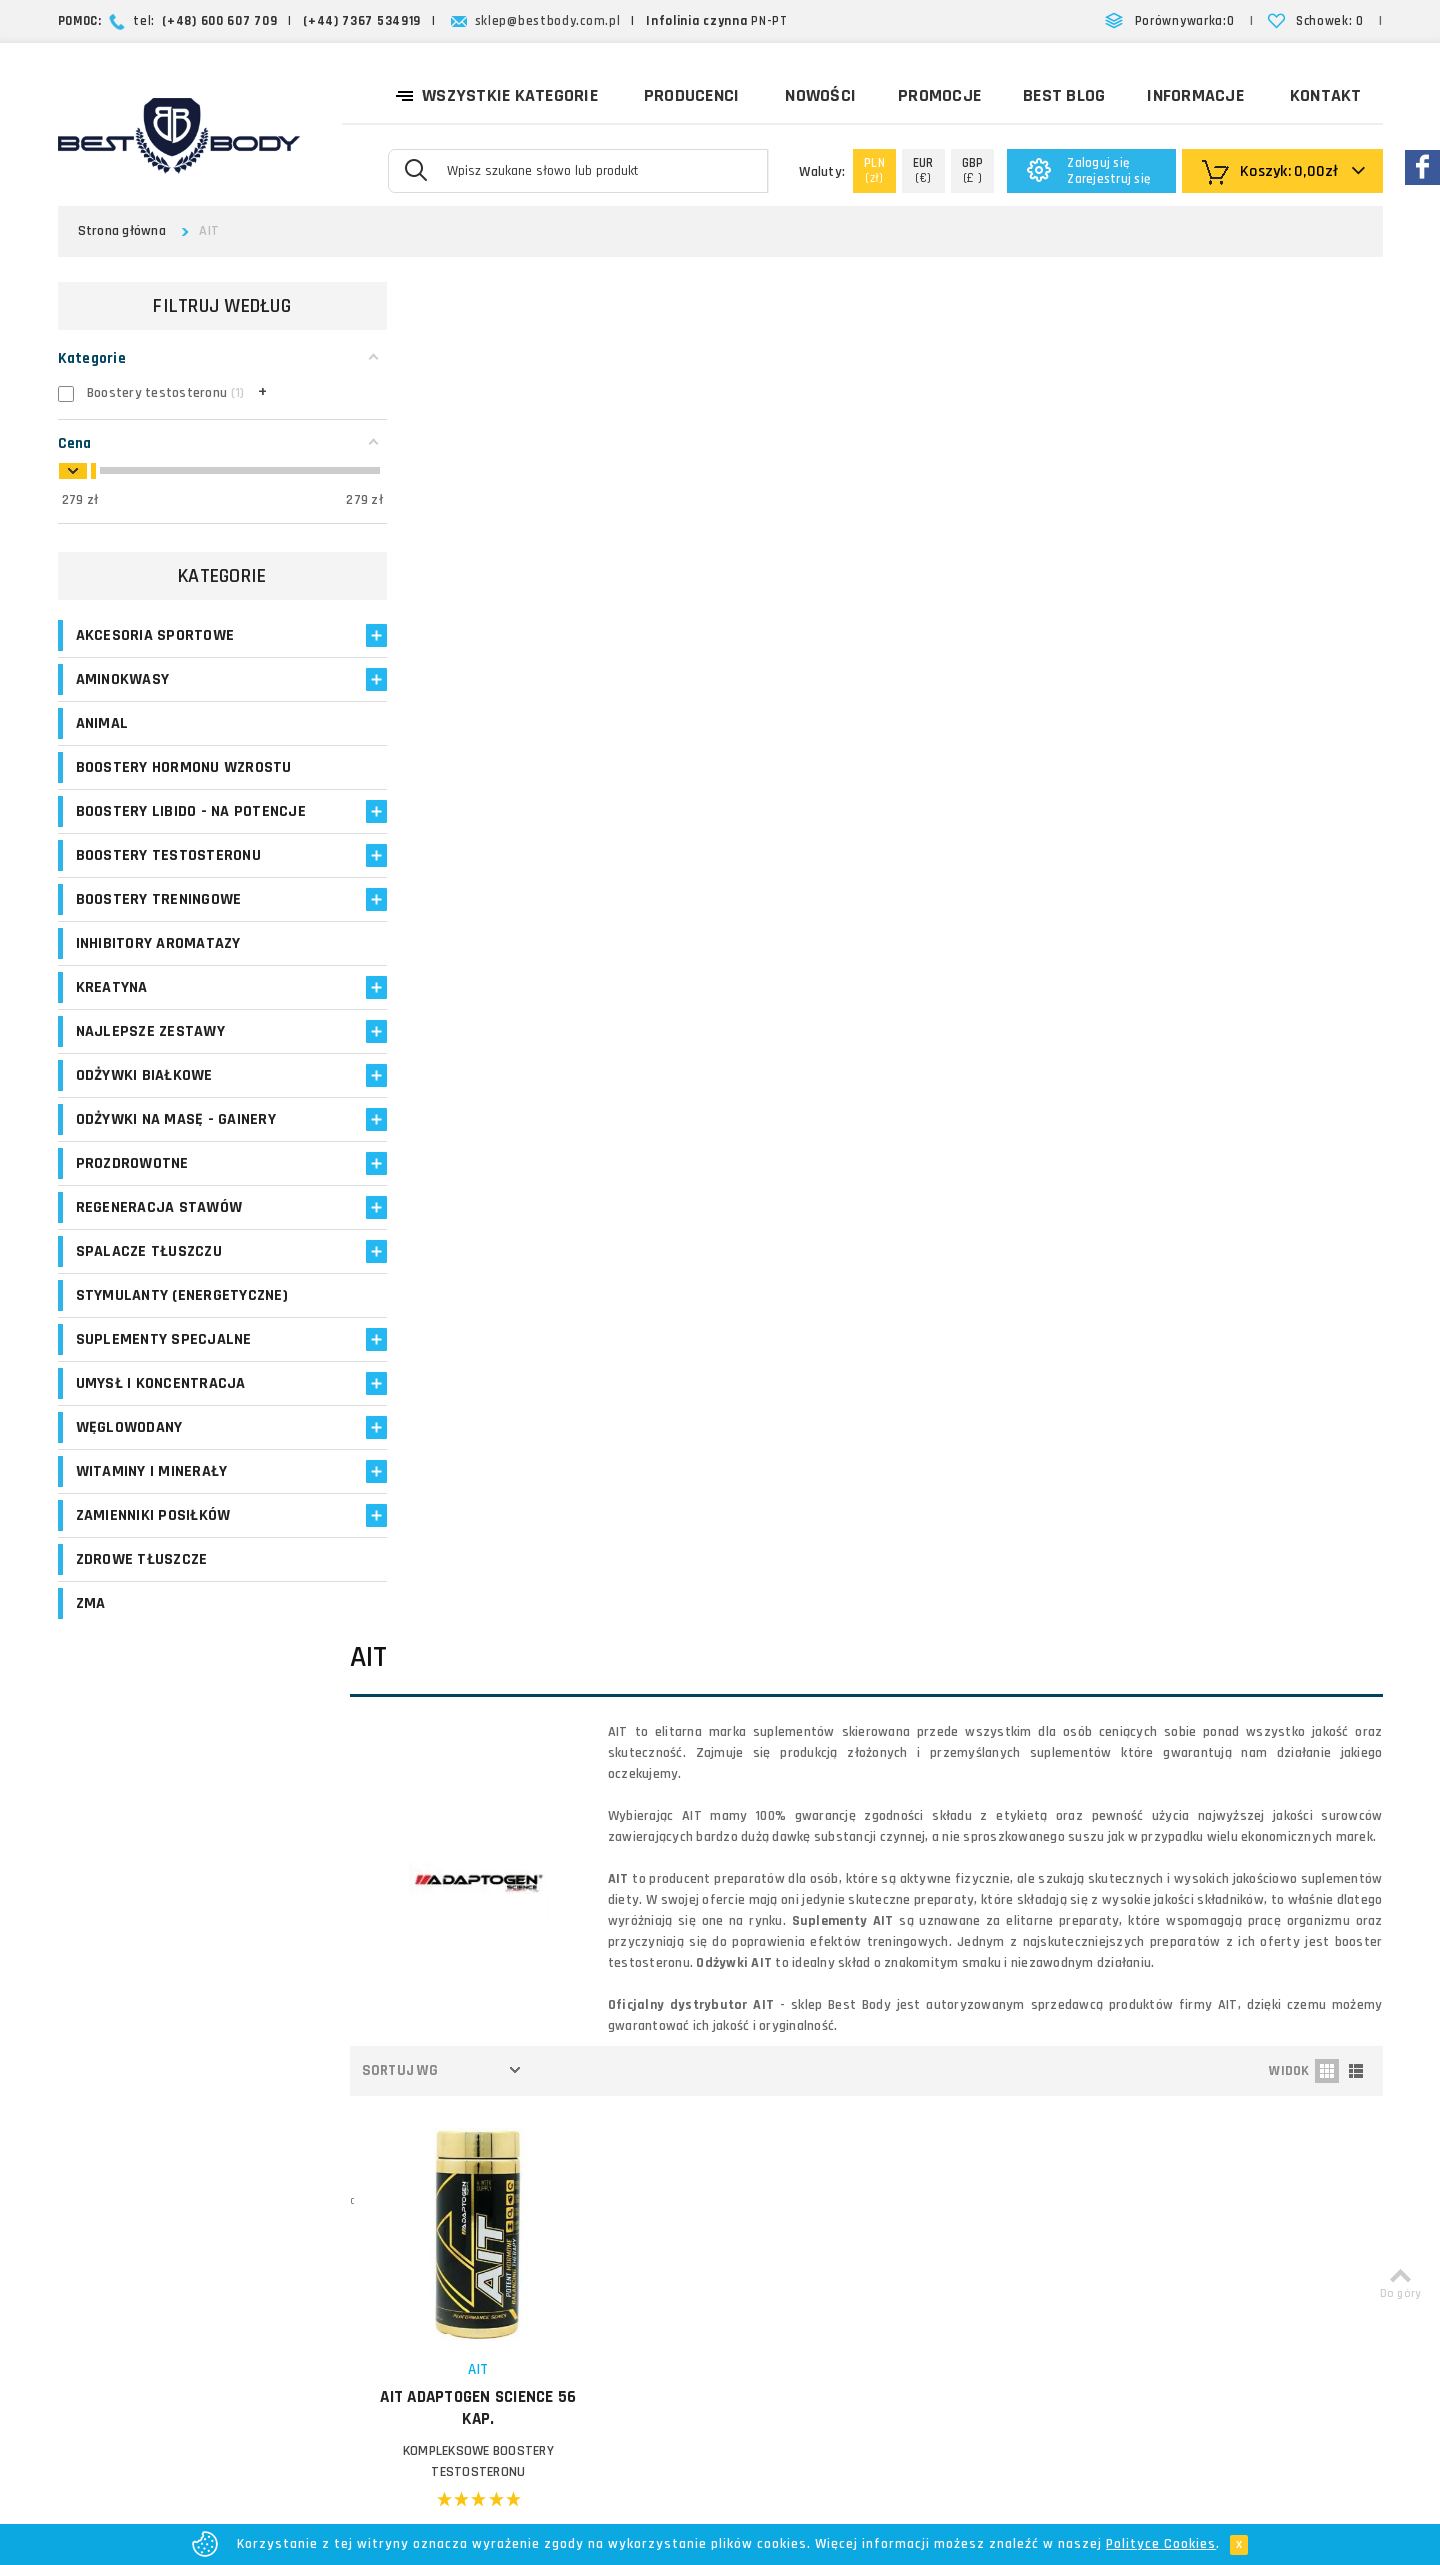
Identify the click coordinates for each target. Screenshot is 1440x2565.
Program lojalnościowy (595, 2181)
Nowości (820, 95)
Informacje (1195, 95)
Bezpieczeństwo (827, 2277)
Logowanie (559, 2085)
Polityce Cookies (1161, 2544)
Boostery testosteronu (168, 876)
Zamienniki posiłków (153, 1536)
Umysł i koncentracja (161, 1404)
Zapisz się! (720, 1914)
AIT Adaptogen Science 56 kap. (507, 1063)
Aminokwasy (123, 679)
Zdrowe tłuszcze (142, 1580)
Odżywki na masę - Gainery (176, 1140)
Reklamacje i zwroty (838, 2205)
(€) (923, 170)
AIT (507, 1024)
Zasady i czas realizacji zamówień (883, 2133)
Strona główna (122, 231)
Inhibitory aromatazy (158, 964)
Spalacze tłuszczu (149, 1272)
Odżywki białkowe (144, 1096)
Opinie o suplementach (598, 2205)
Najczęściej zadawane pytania (870, 2181)
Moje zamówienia (579, 2133)
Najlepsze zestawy (150, 1052)
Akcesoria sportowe (155, 635)
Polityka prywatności (840, 2229)
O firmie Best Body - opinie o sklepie (891, 2085)
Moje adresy (563, 2157)
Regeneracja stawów (159, 1228)
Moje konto (560, 2109)
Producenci (692, 95)
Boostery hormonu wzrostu (184, 767)
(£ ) (973, 170)
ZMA (91, 1624)
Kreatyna (112, 1008)
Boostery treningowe (159, 920)
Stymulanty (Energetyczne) (182, 1316)
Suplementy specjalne (164, 1360)
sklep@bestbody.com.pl (548, 21)
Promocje (939, 95)
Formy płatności (826, 2157)
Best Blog (1064, 95)
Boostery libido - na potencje (153, 822)
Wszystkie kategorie (496, 94)
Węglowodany (129, 1448)
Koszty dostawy (826, 2109)
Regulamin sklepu (830, 2253)
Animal (102, 723)
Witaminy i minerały (152, 1492)
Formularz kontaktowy (1184, 2261)
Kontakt (1326, 95)
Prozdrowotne (132, 1184)
